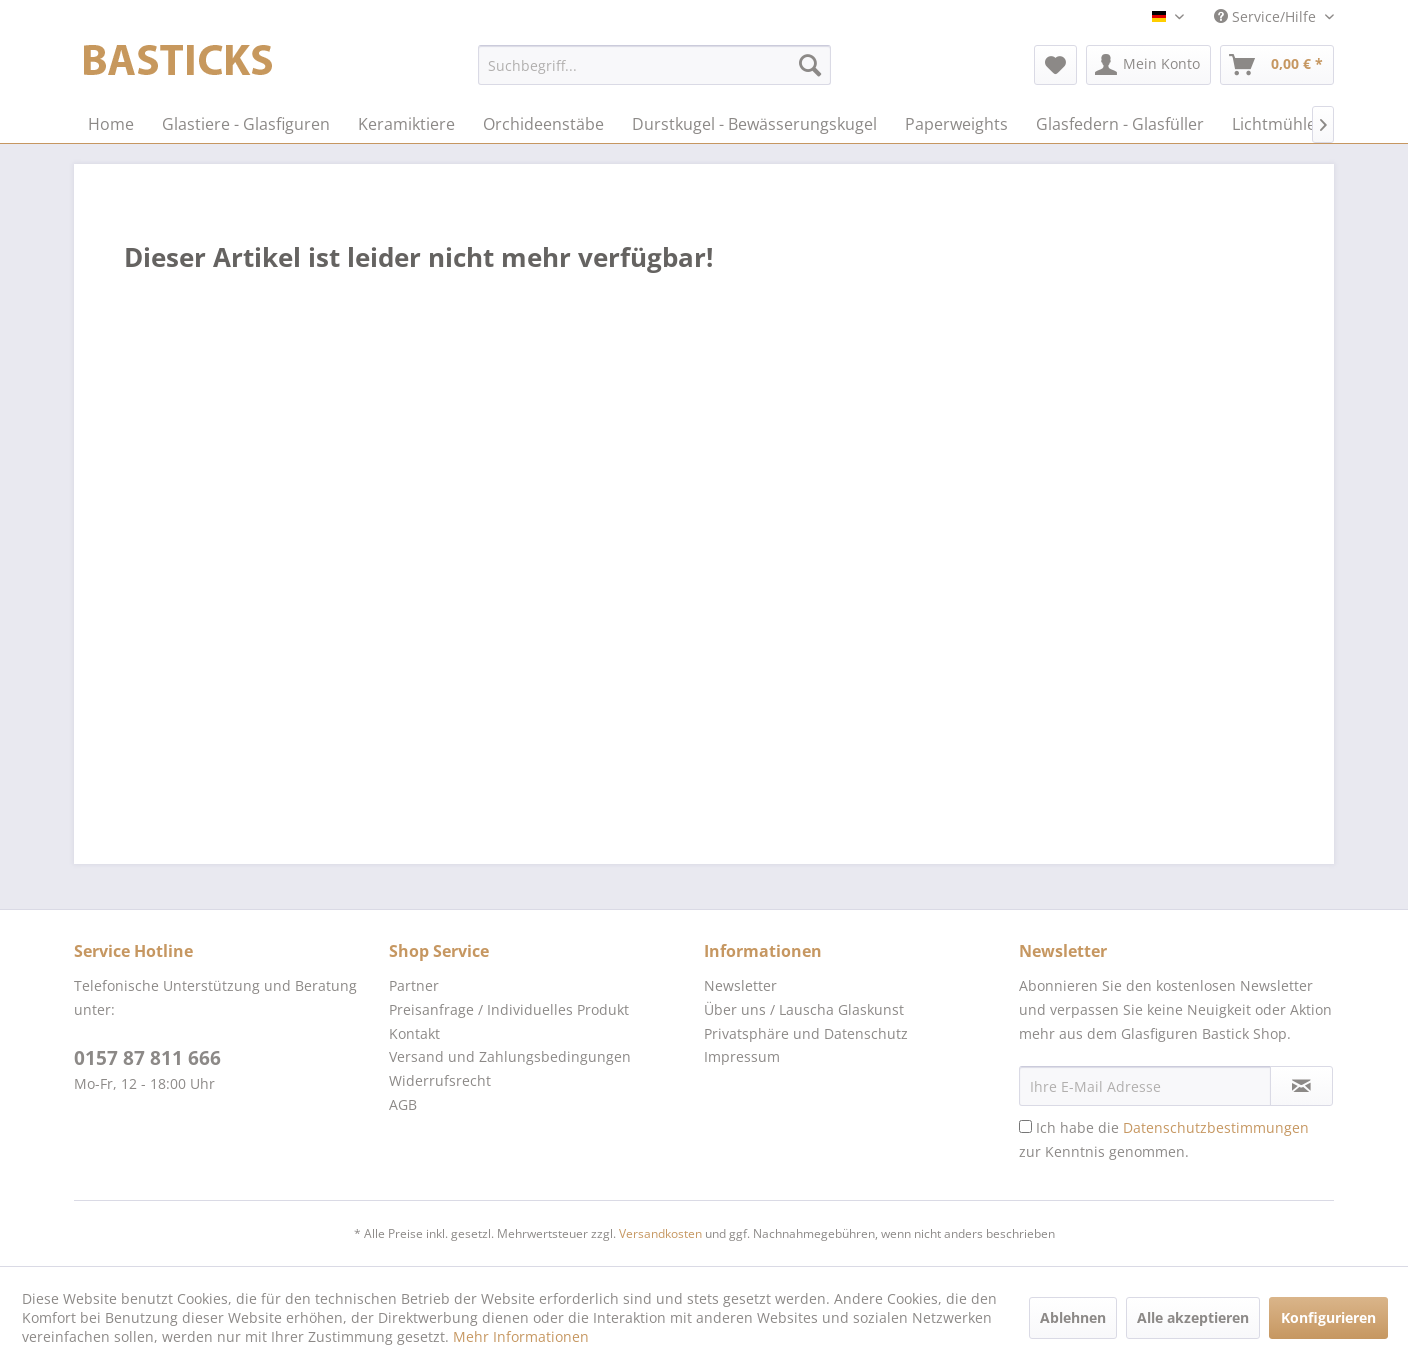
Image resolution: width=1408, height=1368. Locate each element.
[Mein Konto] (1148, 65)
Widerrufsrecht (440, 1080)
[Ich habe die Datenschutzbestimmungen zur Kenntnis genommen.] (1025, 1126)
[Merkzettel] (1055, 65)
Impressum (742, 1056)
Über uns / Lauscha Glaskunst (804, 1009)
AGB (403, 1104)
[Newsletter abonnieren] (1301, 1086)
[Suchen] (810, 65)
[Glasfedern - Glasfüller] (1120, 124)
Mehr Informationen (521, 1336)
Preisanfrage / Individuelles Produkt (509, 1009)
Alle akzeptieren (1193, 1317)
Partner (414, 985)
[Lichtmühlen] (1279, 124)
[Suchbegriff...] (654, 65)
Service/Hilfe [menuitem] (1267, 16)
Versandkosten (660, 1233)
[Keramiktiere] (406, 124)
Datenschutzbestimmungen (1216, 1127)
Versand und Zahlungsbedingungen (510, 1056)
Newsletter (740, 985)
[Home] (111, 124)
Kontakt (414, 1033)
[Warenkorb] (1277, 65)
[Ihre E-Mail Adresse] (1145, 1086)
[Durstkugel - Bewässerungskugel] (754, 124)
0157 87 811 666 (147, 1058)
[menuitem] (654, 65)
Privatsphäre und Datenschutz (806, 1033)
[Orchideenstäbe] (543, 124)
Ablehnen (1073, 1317)
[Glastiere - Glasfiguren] (246, 124)
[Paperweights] (956, 124)
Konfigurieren (1328, 1317)
